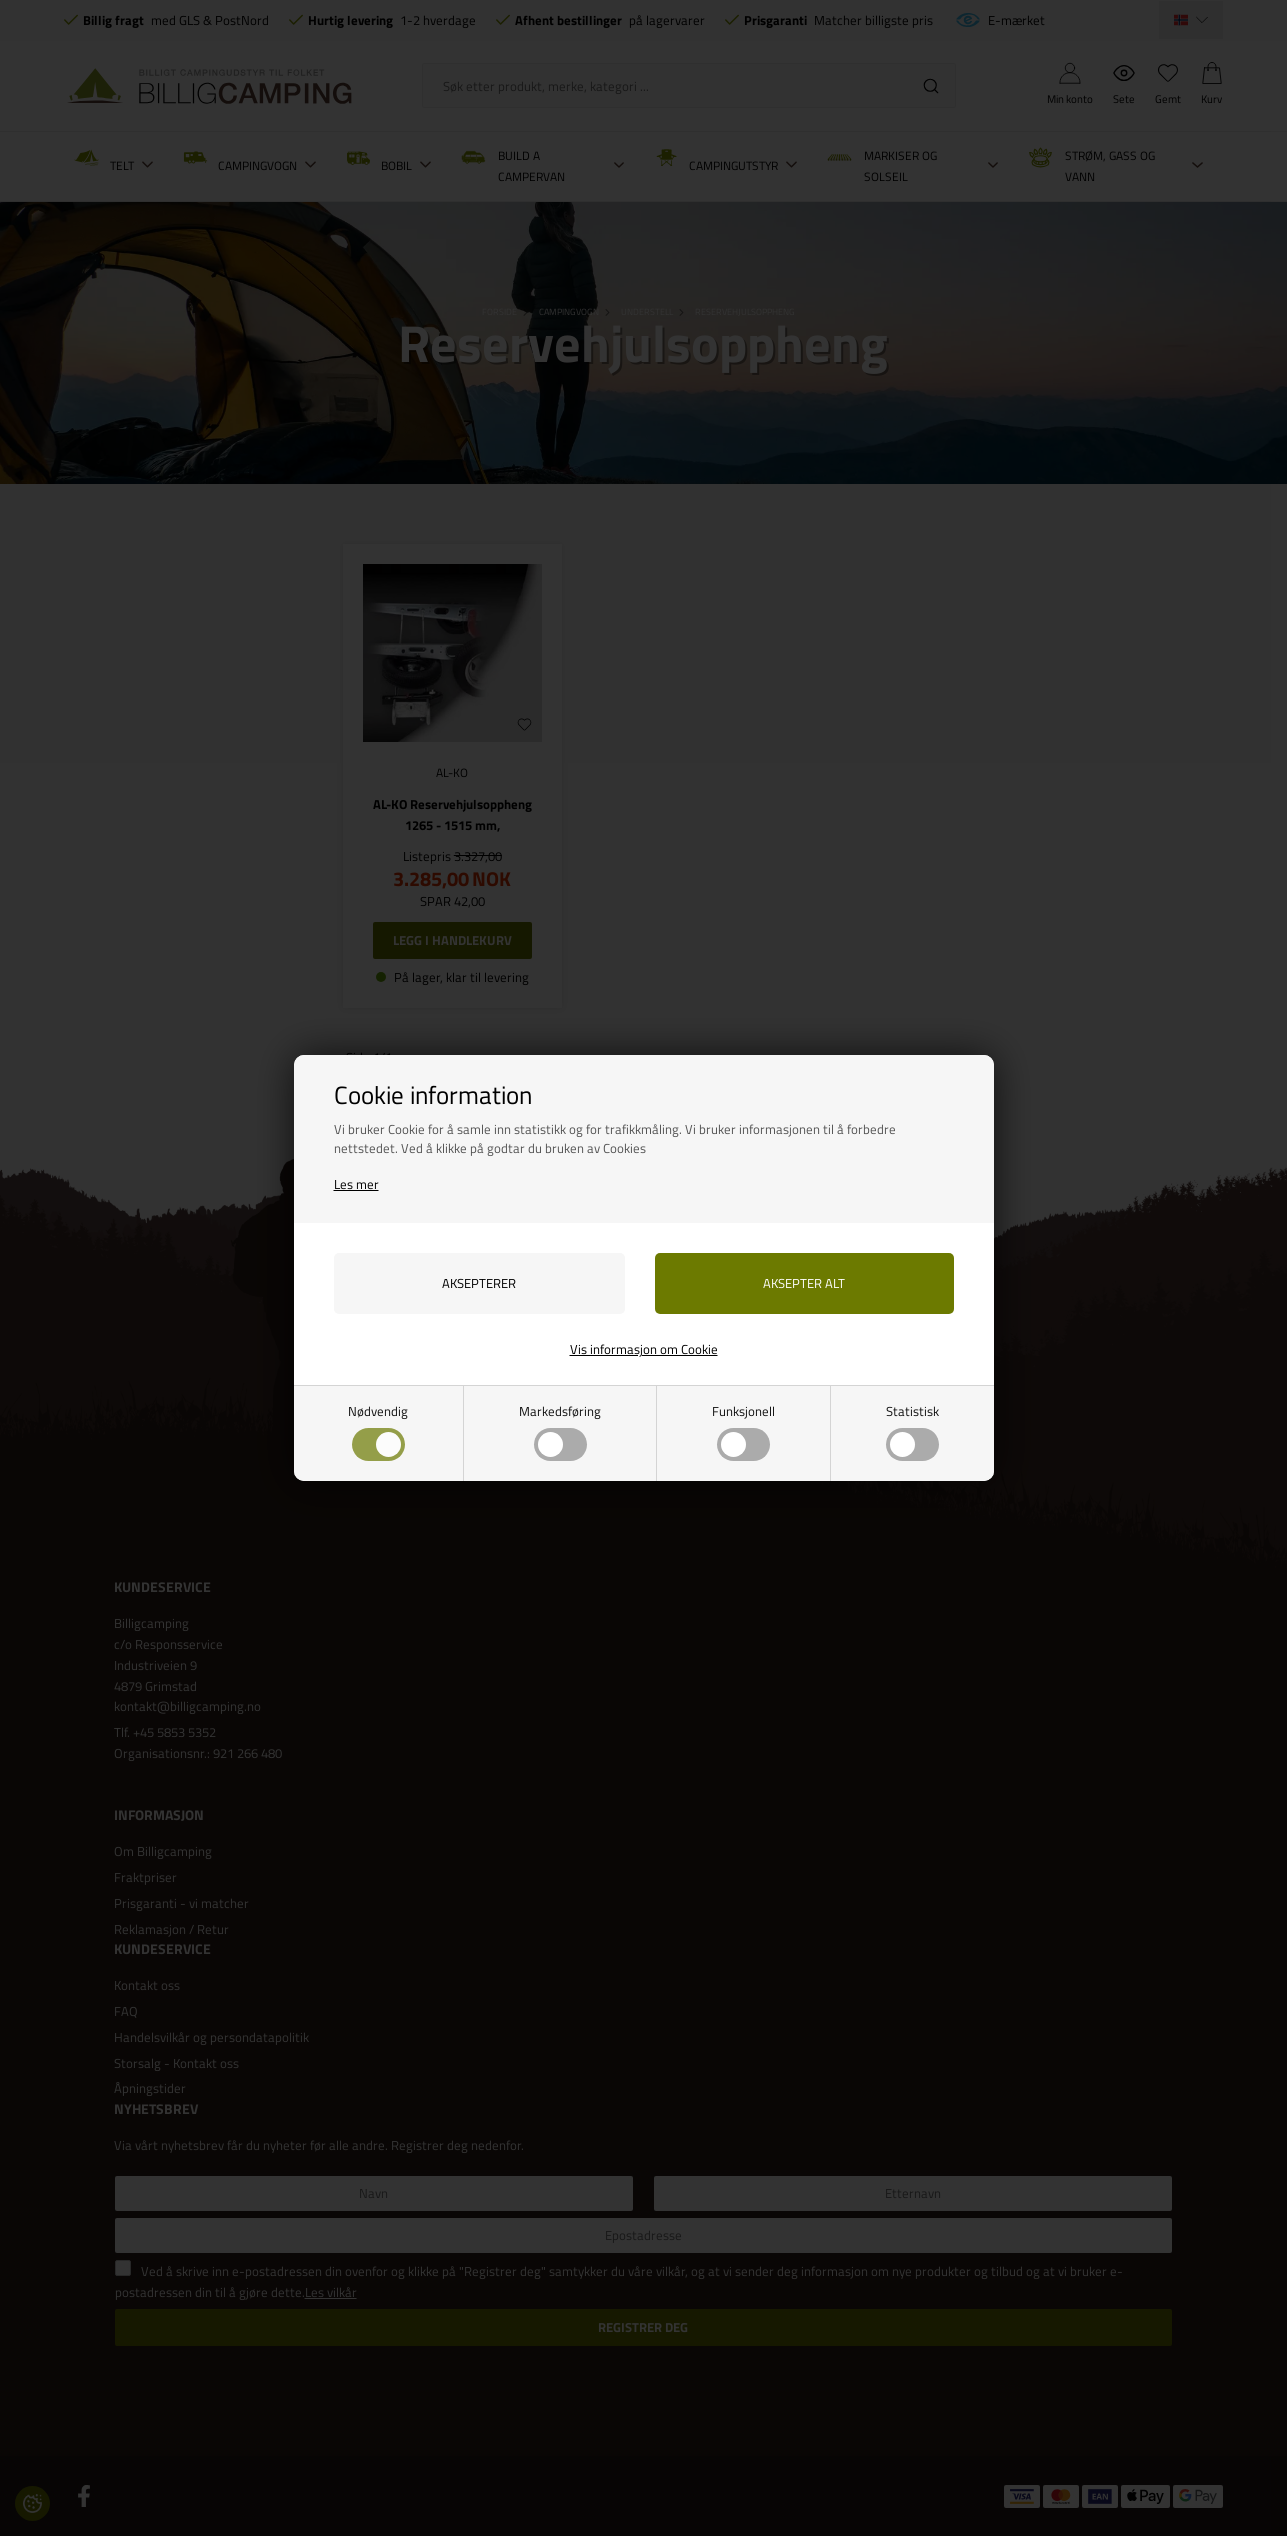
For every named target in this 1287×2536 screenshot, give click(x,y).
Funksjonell (743, 1431)
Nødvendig (378, 1431)
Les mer (356, 1184)
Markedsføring (560, 1431)
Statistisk (912, 1431)
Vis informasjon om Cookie (644, 1349)
